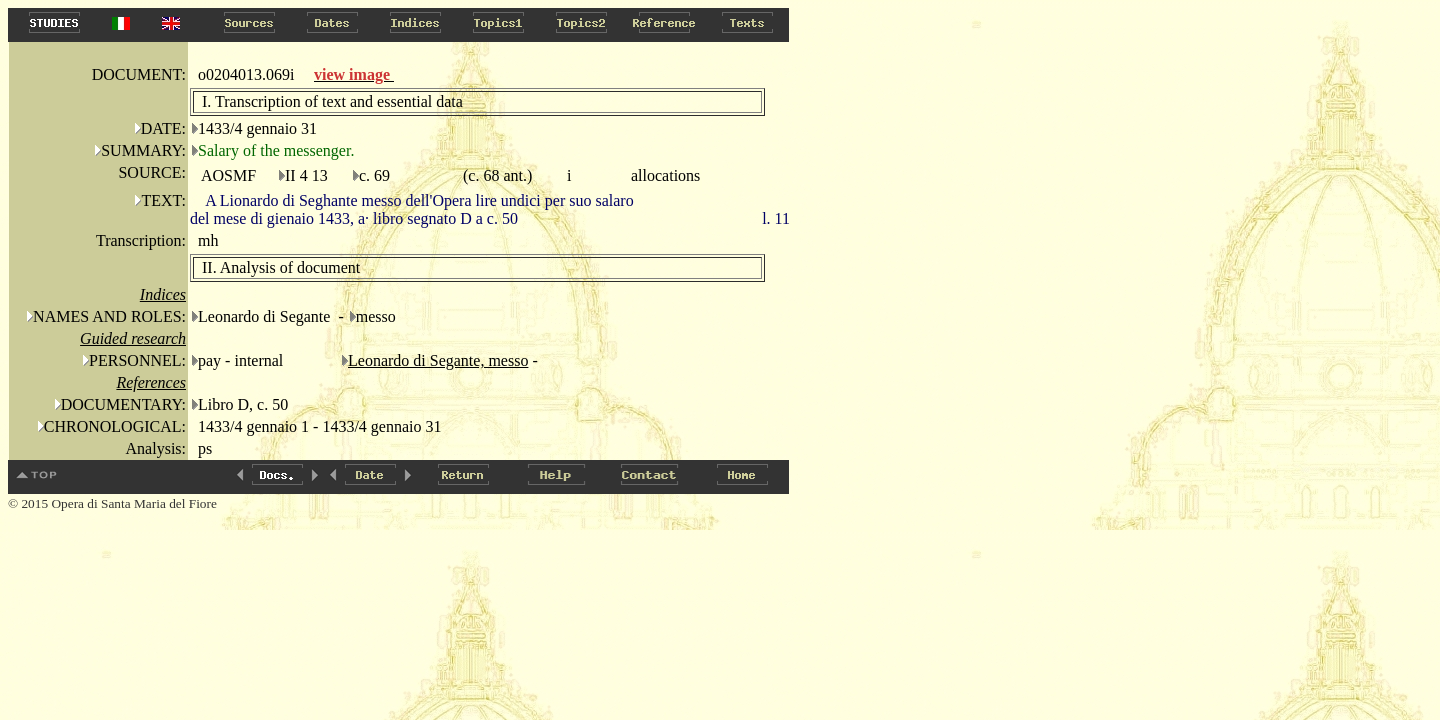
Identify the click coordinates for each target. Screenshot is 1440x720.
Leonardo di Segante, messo (438, 360)
